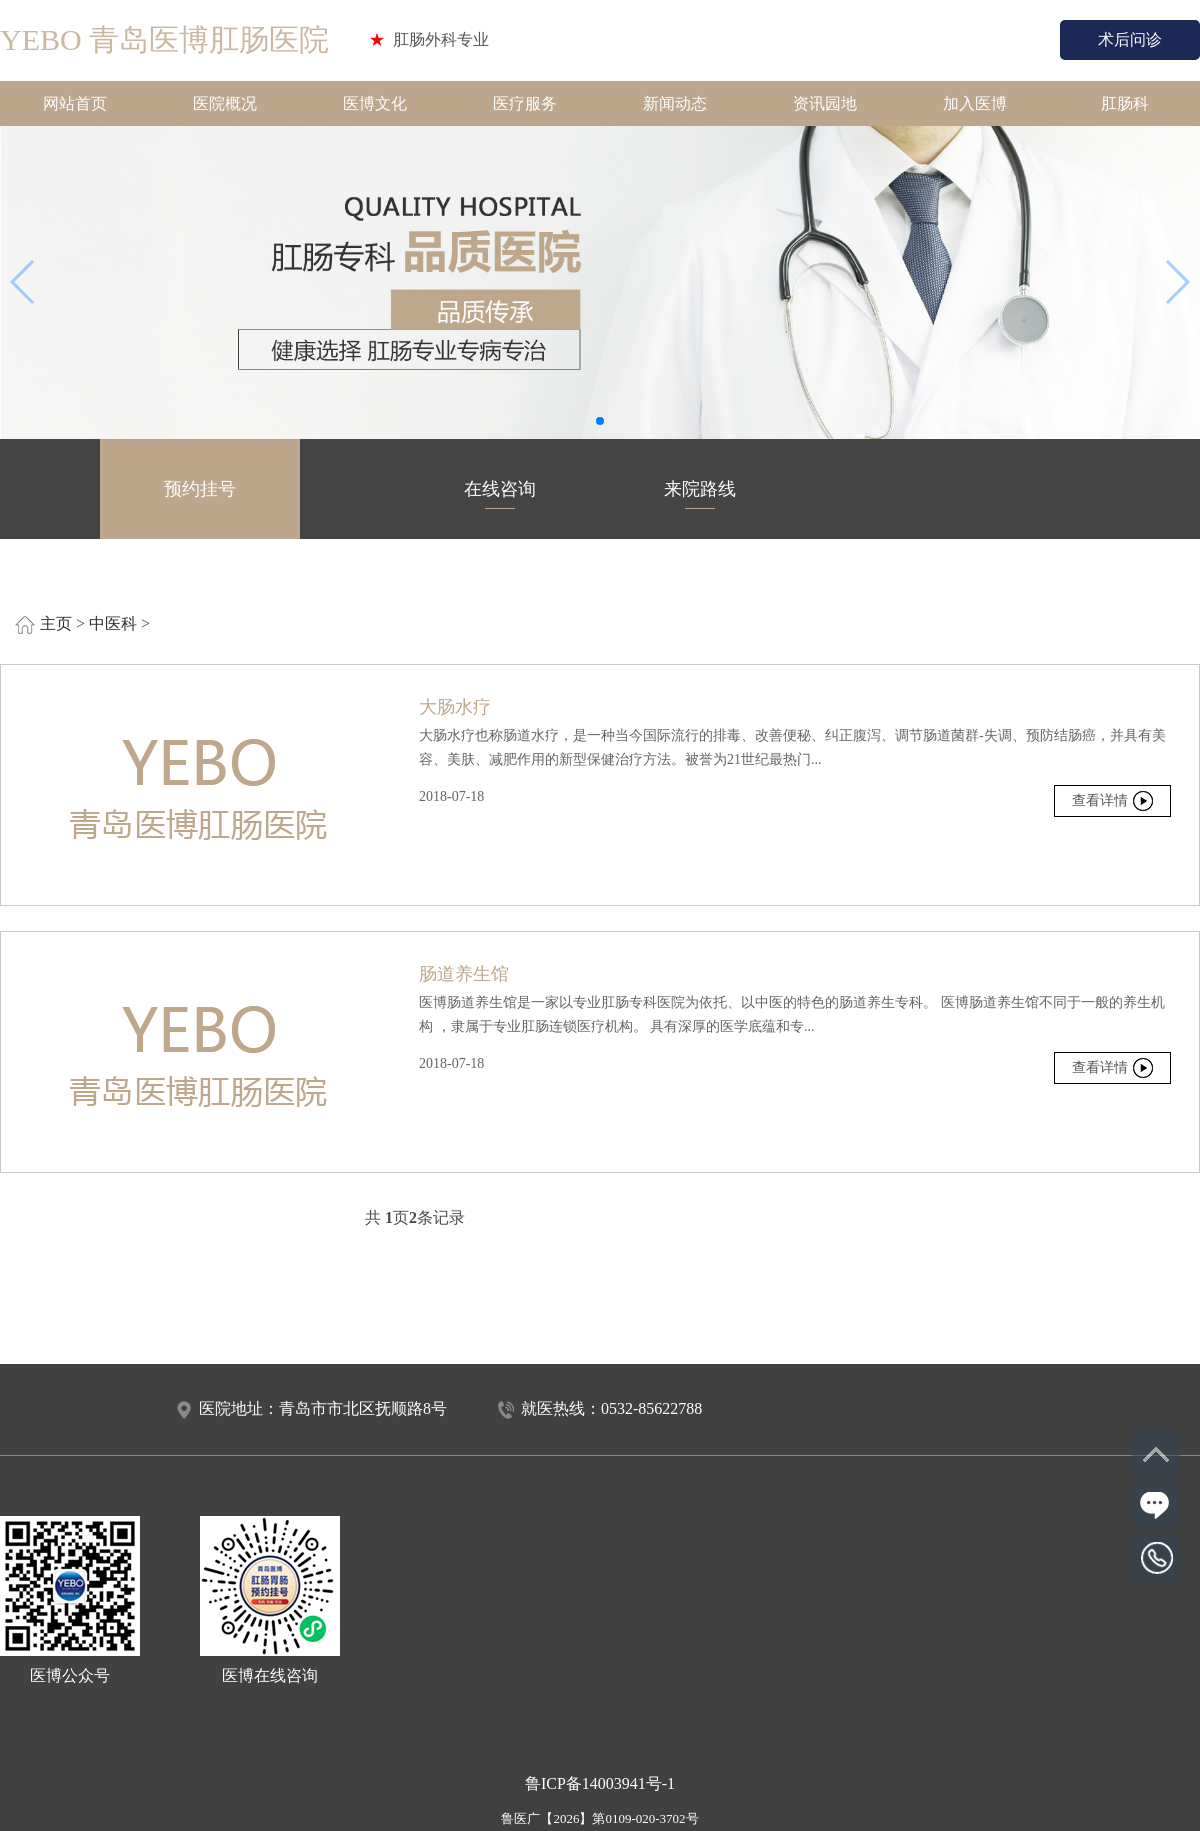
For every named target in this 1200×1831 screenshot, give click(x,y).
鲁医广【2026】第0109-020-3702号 (599, 1818)
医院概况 (225, 103)
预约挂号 (200, 494)
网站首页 (75, 103)
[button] (600, 421)
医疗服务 (525, 103)
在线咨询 (500, 494)
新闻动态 (675, 103)
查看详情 (1100, 800)
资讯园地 (825, 103)
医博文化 (375, 103)
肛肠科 (1125, 103)
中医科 (113, 623)
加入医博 (975, 103)
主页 (56, 623)
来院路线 (700, 494)
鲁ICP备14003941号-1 (600, 1783)
